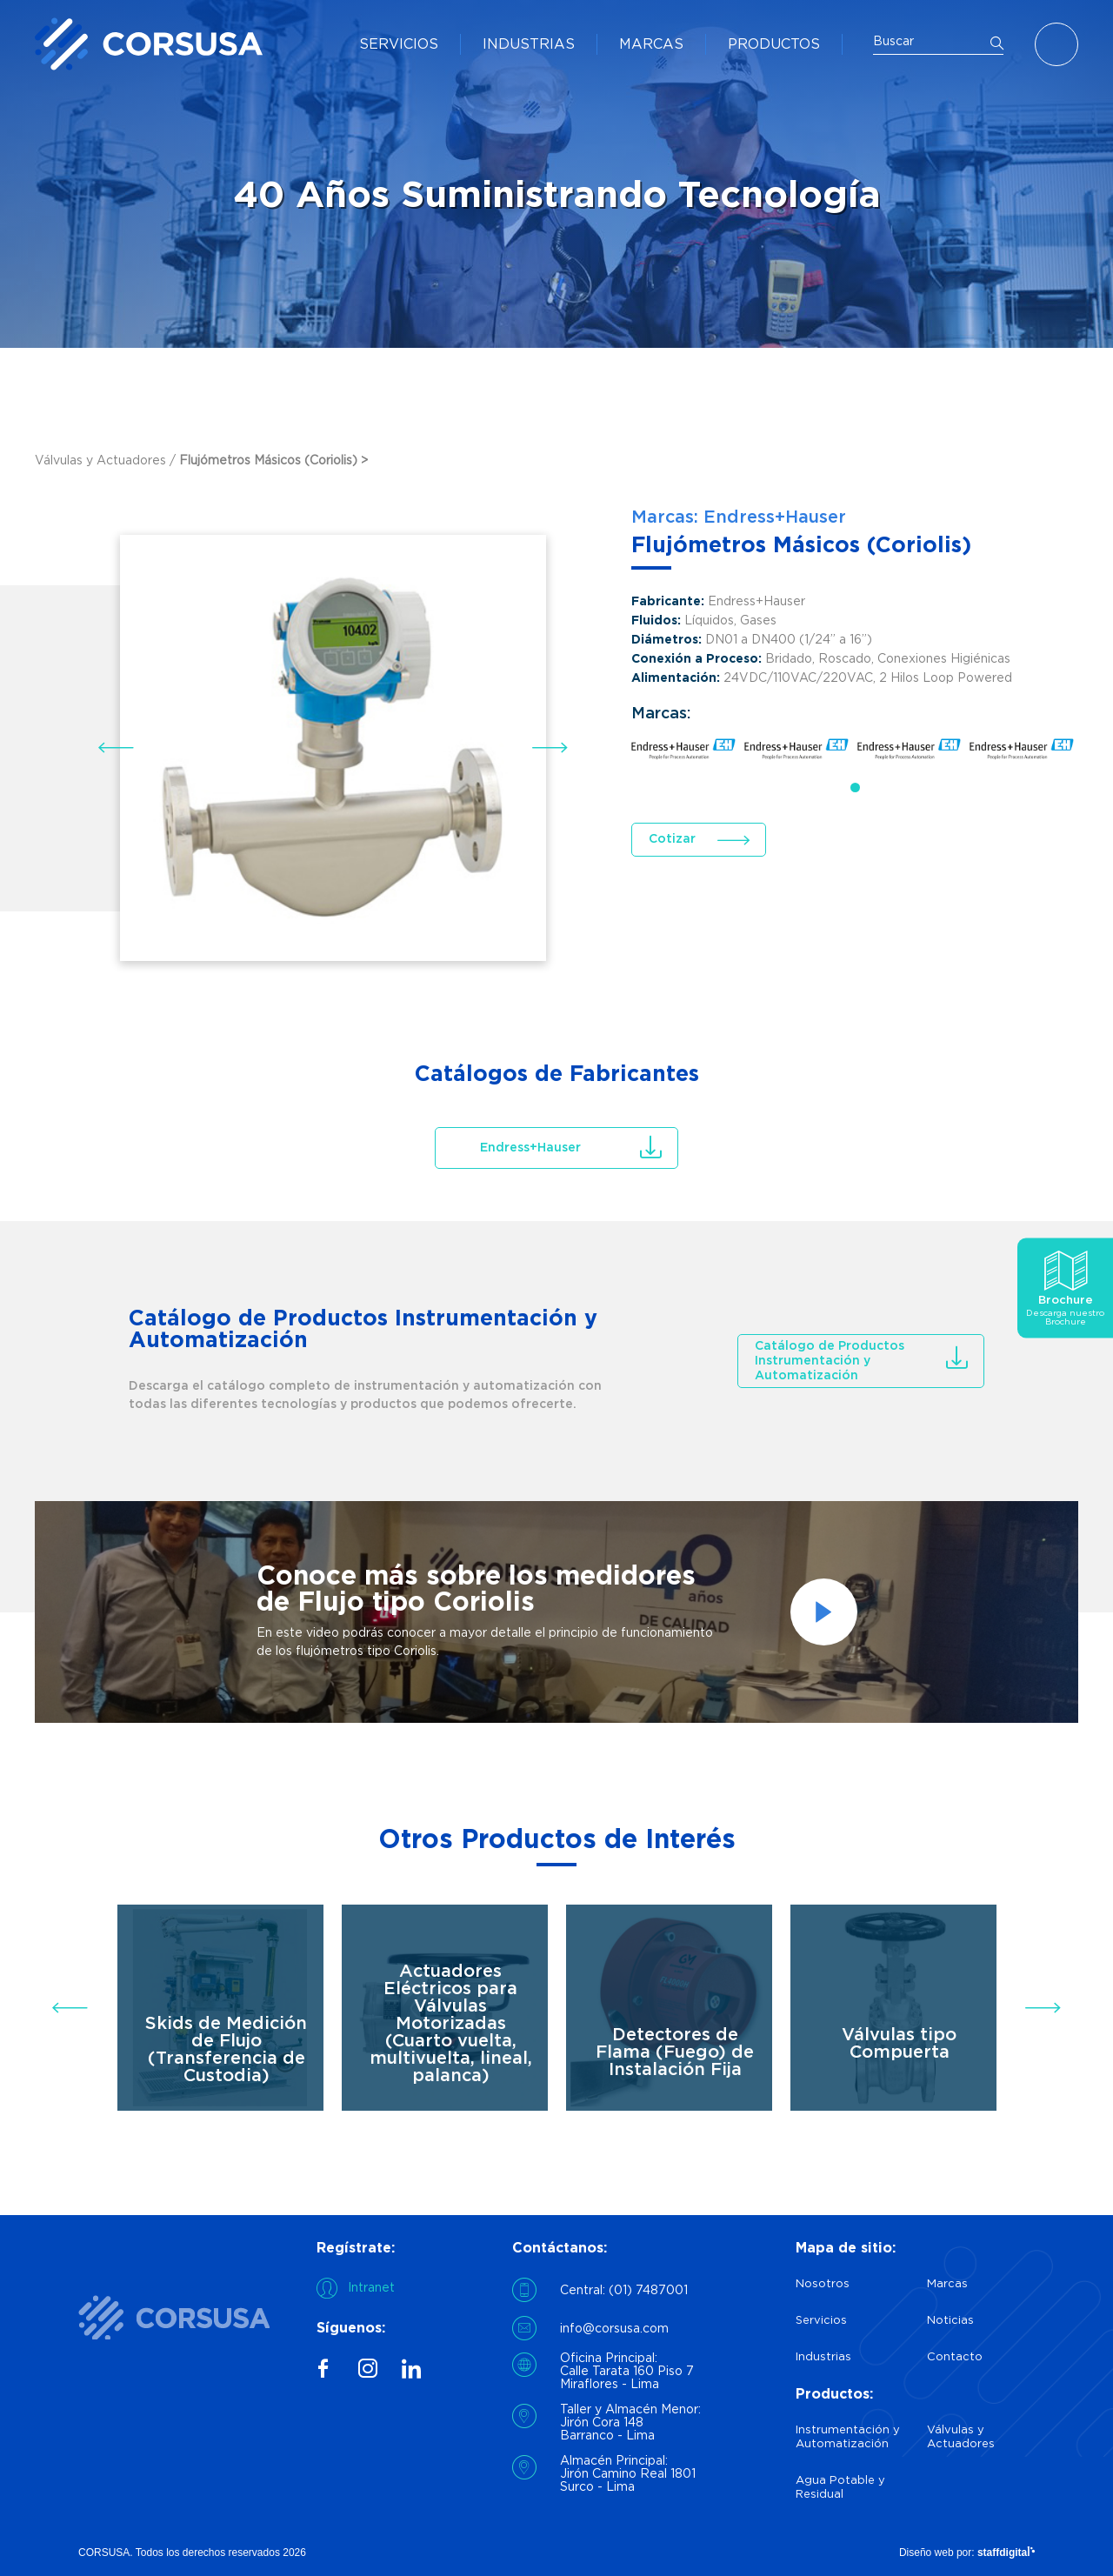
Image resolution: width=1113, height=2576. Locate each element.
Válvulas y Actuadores (961, 2437)
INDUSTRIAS (529, 45)
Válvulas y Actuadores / (107, 461)
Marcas (947, 2284)
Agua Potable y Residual (840, 2487)
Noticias (950, 2320)
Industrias (823, 2357)
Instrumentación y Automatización (848, 2437)
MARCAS (651, 45)
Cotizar (672, 839)
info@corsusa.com (614, 2329)
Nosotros (823, 2284)
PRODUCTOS (774, 45)
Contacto (955, 2357)
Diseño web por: (967, 2552)
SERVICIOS (398, 45)
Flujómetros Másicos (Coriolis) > (273, 461)
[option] (556, 1612)
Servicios (821, 2320)
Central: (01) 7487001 (624, 2291)
